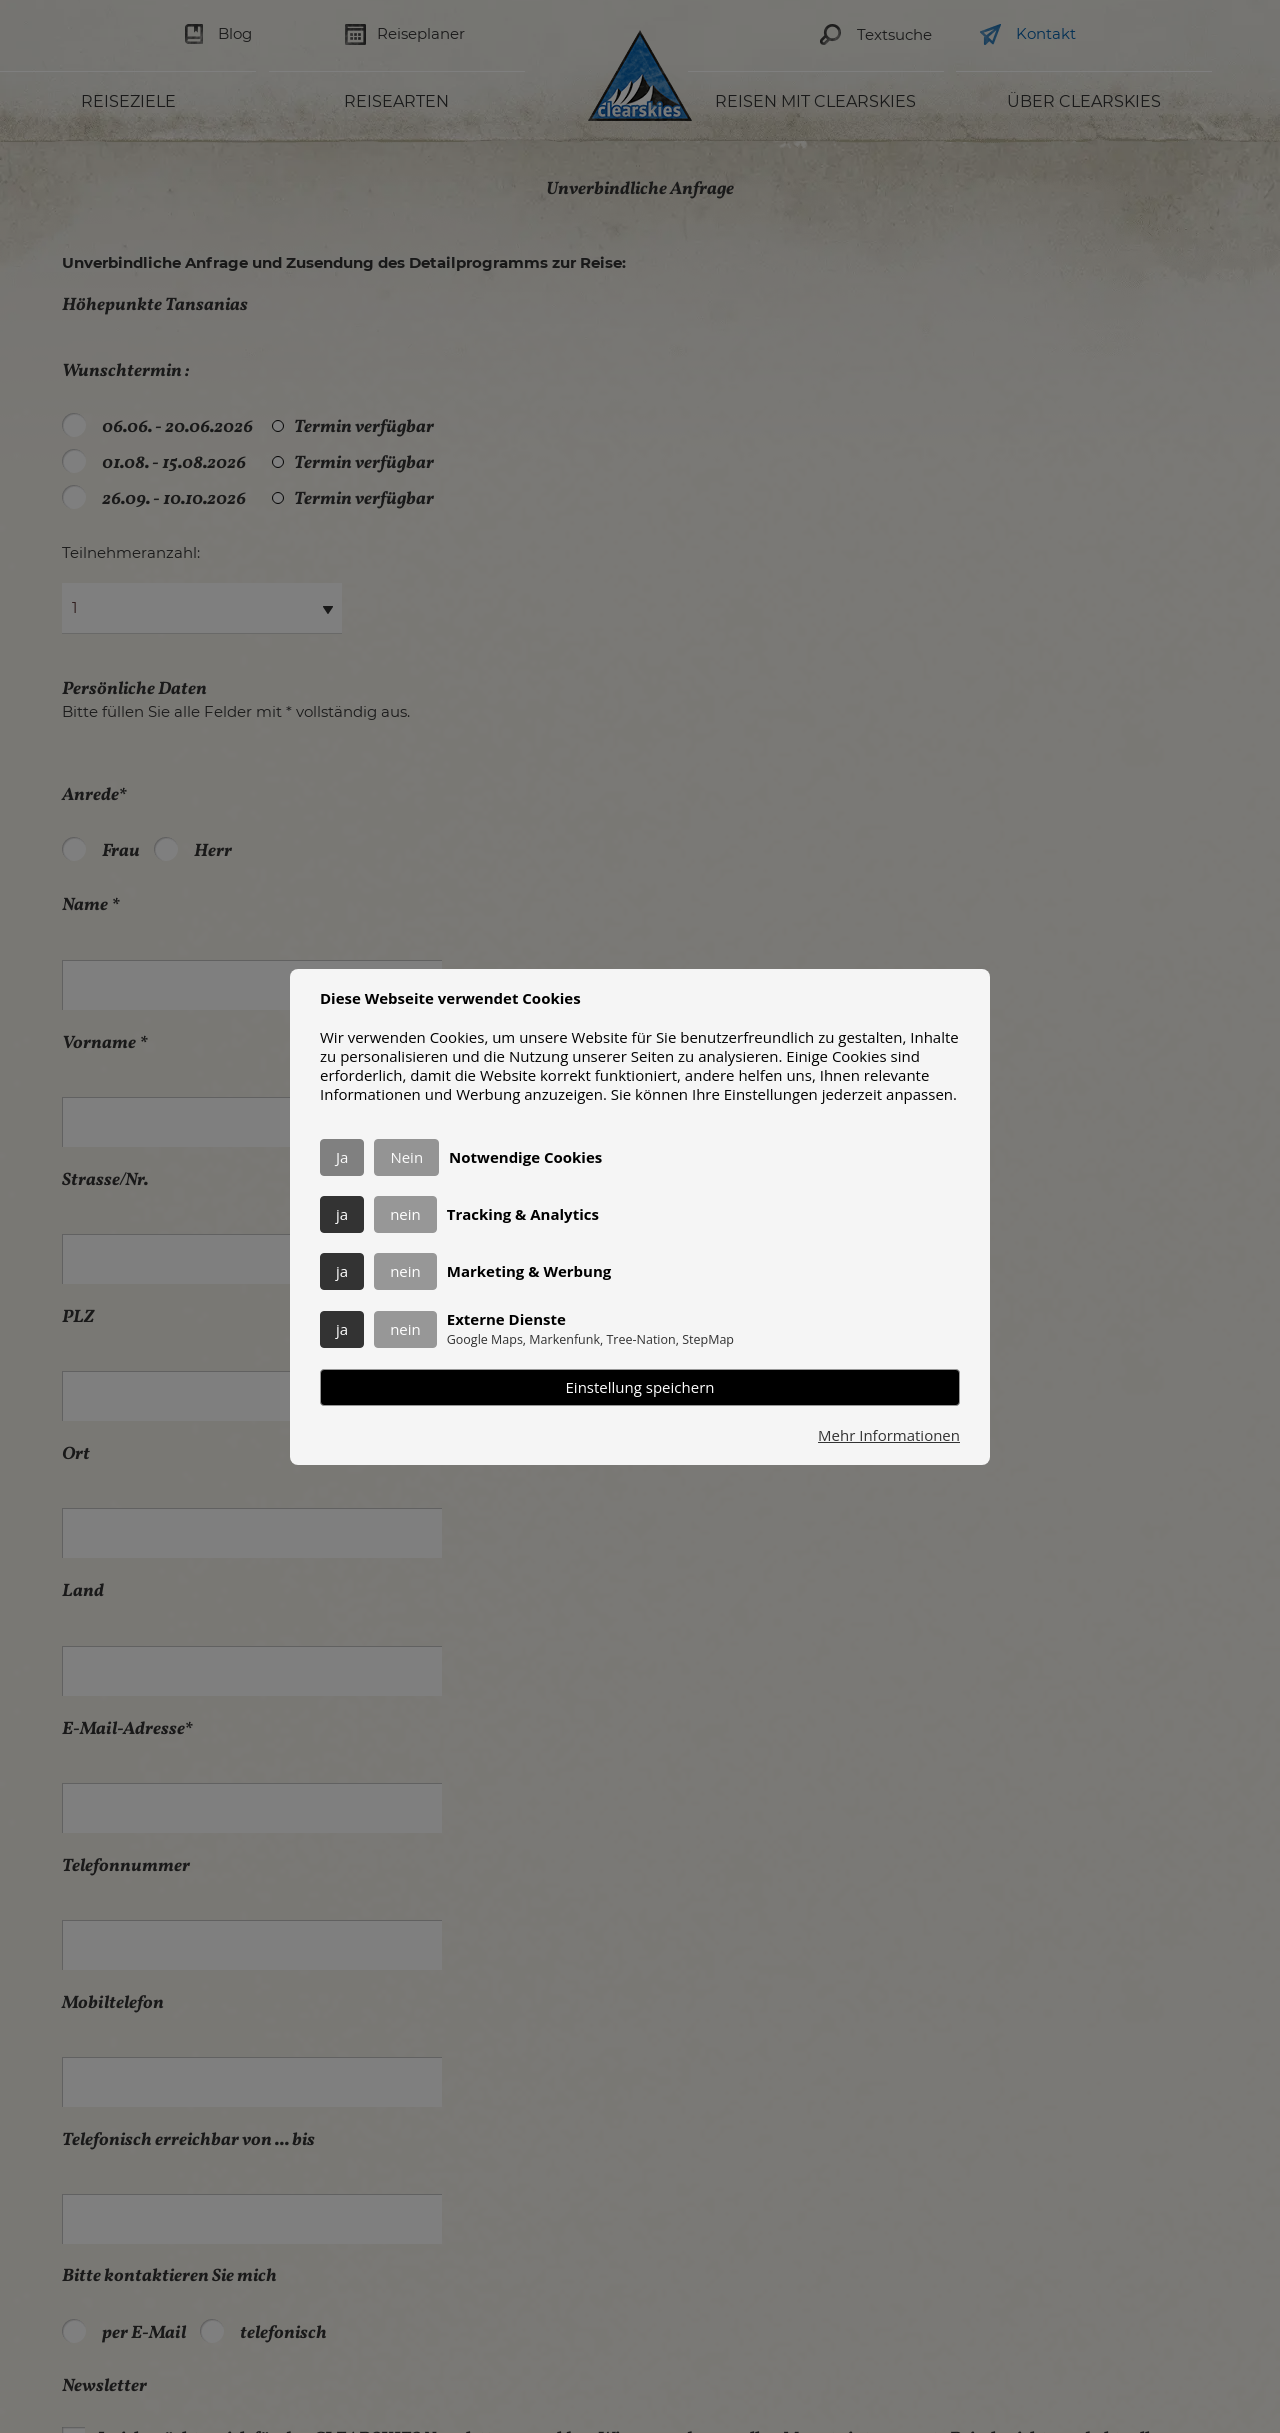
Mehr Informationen (889, 1435)
